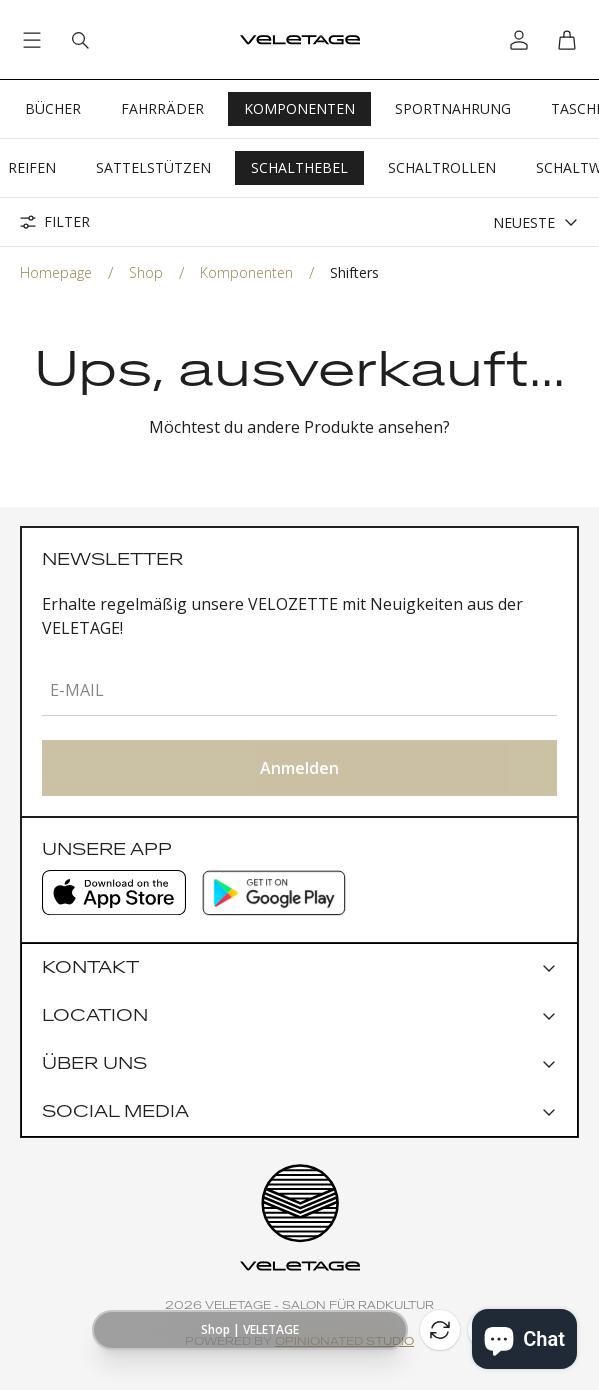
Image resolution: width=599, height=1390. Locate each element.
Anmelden (299, 768)
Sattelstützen (153, 167)
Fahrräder (162, 108)
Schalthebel (299, 167)
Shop (146, 272)
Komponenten (299, 108)
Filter (55, 222)
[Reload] (440, 1330)
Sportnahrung (453, 108)
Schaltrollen (442, 167)
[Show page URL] (250, 1330)
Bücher (53, 108)
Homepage (56, 272)
